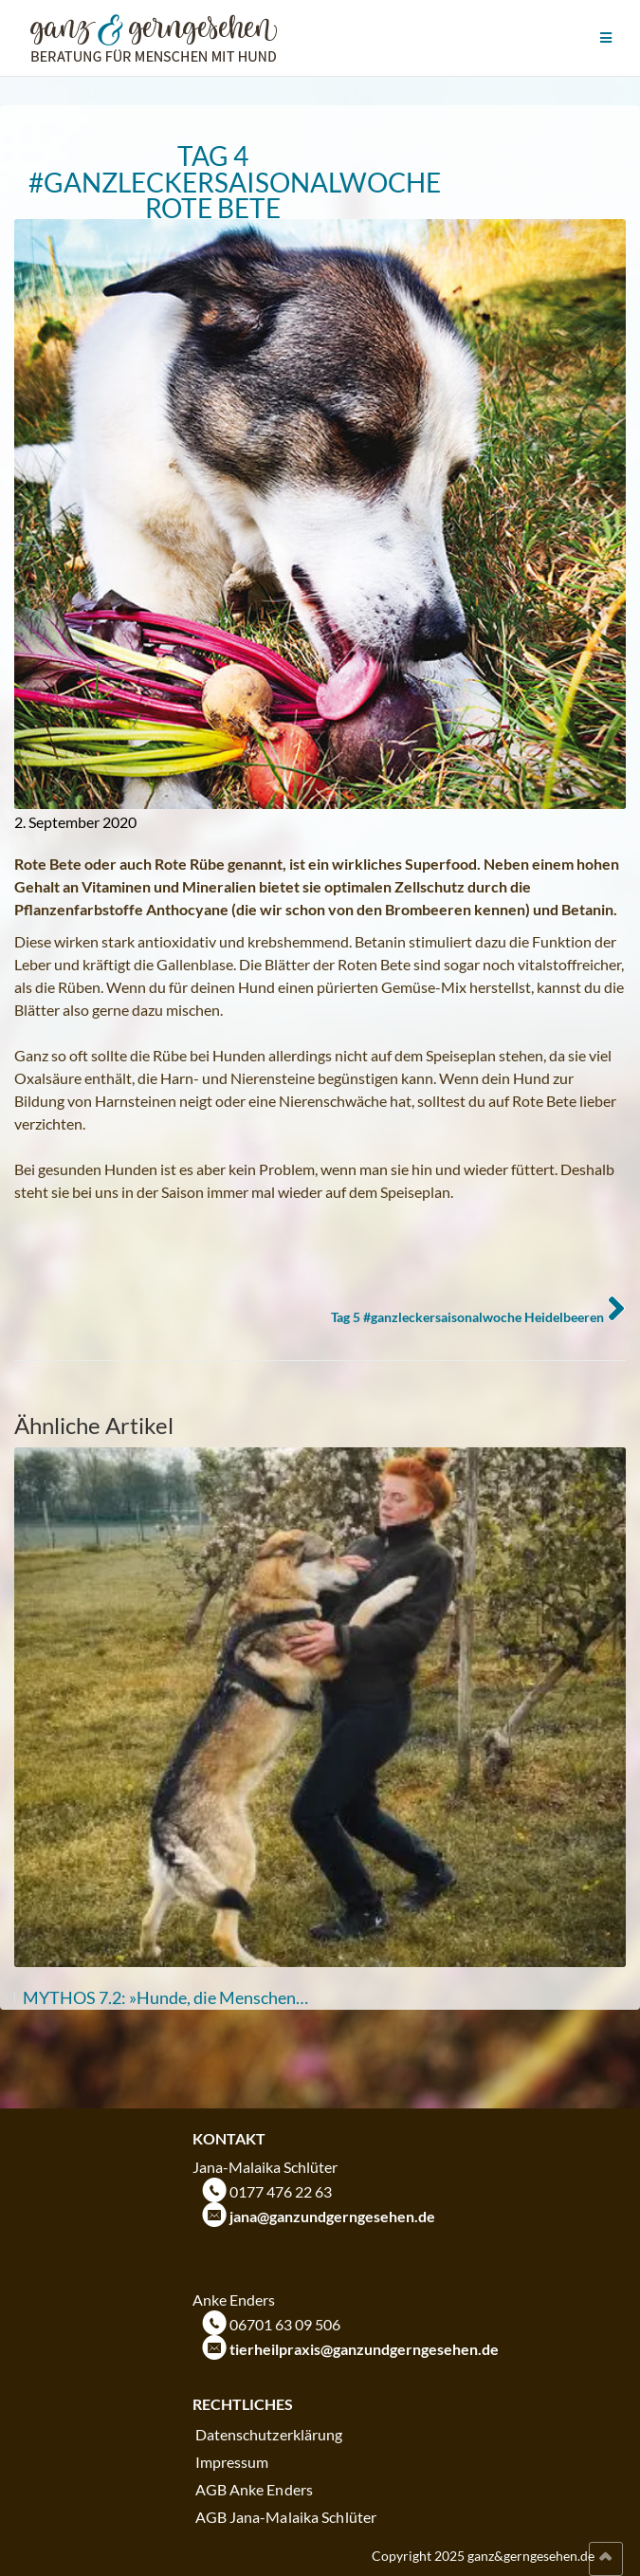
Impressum (232, 2462)
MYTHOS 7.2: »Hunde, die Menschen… (165, 1997)
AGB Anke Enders (254, 2489)
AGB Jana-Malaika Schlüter (286, 2517)
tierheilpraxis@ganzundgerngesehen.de (364, 2349)
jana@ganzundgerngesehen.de (332, 2216)
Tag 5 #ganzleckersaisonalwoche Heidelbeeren (467, 1317)
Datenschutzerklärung (269, 2434)
